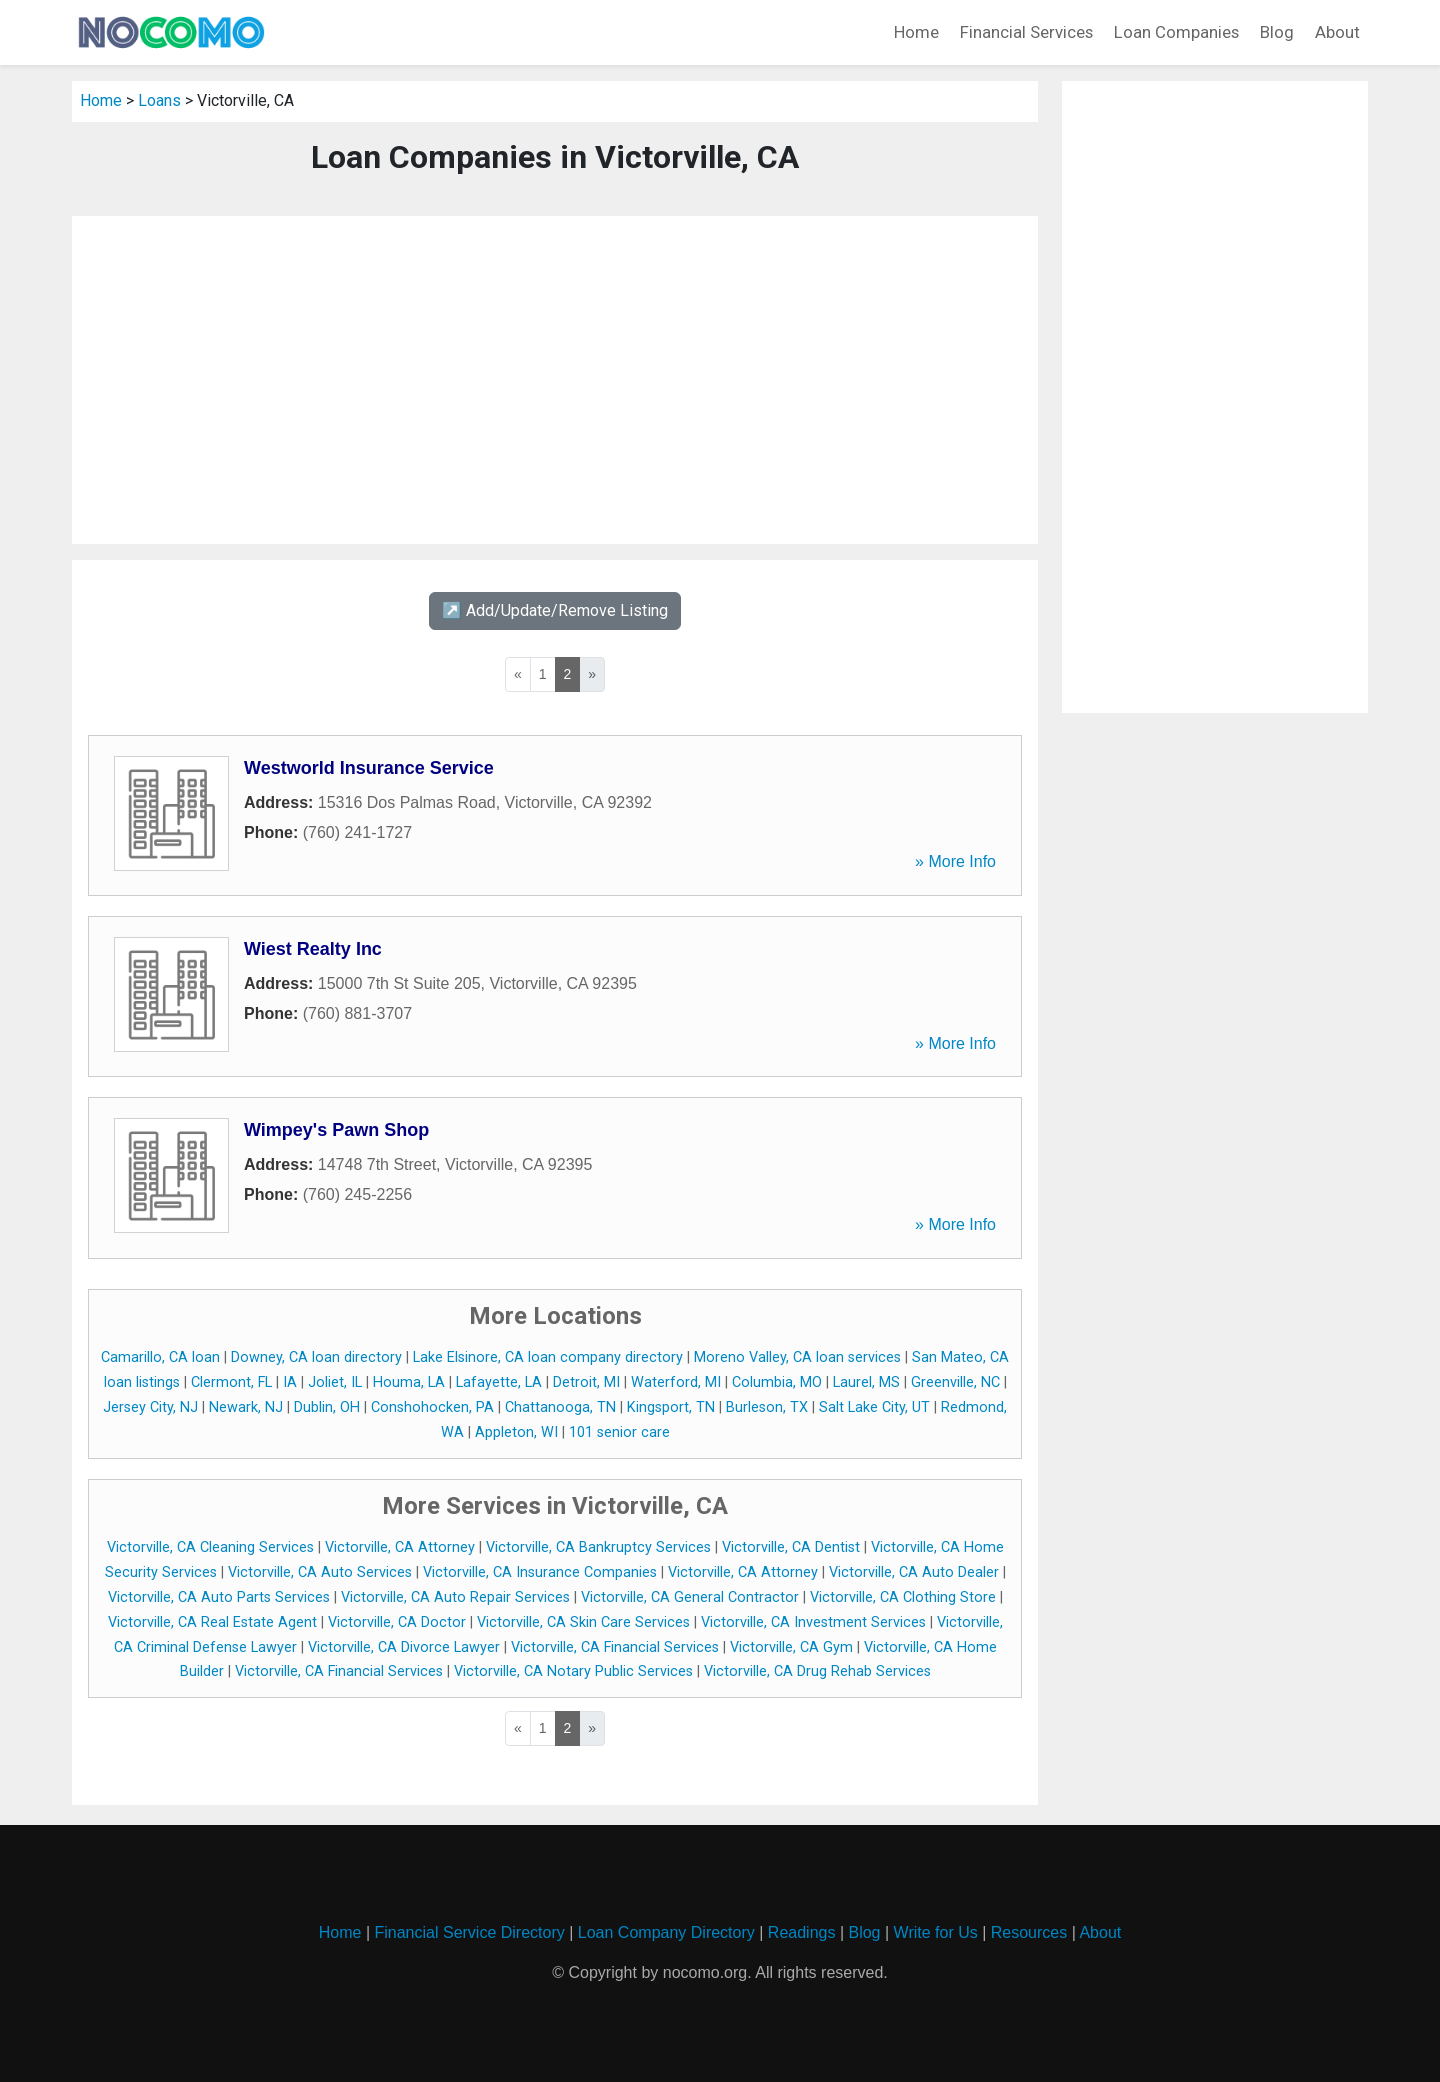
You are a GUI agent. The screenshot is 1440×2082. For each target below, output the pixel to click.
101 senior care (619, 1432)
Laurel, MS (866, 1382)
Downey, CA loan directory (316, 1357)
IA (290, 1382)
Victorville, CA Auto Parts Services (219, 1597)
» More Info (955, 861)
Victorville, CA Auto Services (320, 1572)
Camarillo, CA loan (160, 1357)
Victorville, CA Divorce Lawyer (404, 1647)
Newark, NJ (246, 1407)
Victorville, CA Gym (791, 1647)
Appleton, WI (516, 1432)
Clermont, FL (231, 1382)
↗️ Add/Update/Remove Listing (555, 610)
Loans (159, 100)
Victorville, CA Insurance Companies (540, 1572)
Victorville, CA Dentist (791, 1547)
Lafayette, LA (499, 1382)
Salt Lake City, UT (874, 1407)
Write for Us (936, 1932)
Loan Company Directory (666, 1932)
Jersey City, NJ (150, 1407)
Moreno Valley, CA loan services (797, 1357)
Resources (1029, 1932)
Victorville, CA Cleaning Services (210, 1547)
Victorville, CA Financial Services (615, 1647)
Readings (802, 1932)
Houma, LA (409, 1382)
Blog (1277, 32)
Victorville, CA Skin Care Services (583, 1622)
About (1337, 32)
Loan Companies (1176, 32)
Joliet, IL (335, 1382)
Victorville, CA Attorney (400, 1547)
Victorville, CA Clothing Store (903, 1597)
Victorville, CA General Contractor (690, 1597)
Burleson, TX (767, 1407)
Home (916, 32)
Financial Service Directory (469, 1932)
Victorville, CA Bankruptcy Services (598, 1547)
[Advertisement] (555, 380)
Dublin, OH (327, 1407)
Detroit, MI (586, 1382)
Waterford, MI (676, 1382)
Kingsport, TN (671, 1407)
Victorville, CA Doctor (397, 1622)
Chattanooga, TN (560, 1407)
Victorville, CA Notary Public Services (573, 1671)
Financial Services (1026, 32)
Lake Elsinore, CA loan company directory (548, 1357)
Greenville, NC (955, 1382)
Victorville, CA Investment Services (813, 1622)
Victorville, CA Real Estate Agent (212, 1622)
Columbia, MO (777, 1382)
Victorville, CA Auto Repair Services (455, 1597)
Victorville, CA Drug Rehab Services (817, 1671)
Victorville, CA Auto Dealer (914, 1572)
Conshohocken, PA (432, 1407)
